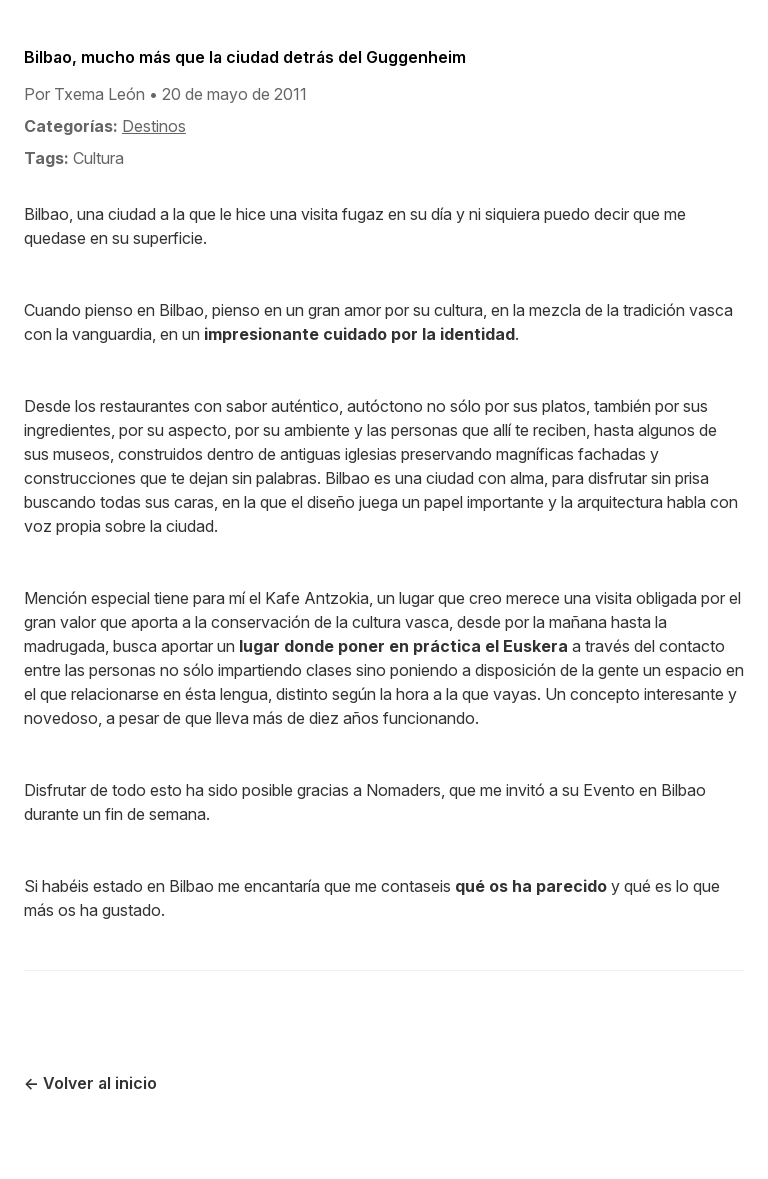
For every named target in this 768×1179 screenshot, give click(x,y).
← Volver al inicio (90, 1083)
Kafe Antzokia (317, 598)
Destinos (154, 126)
